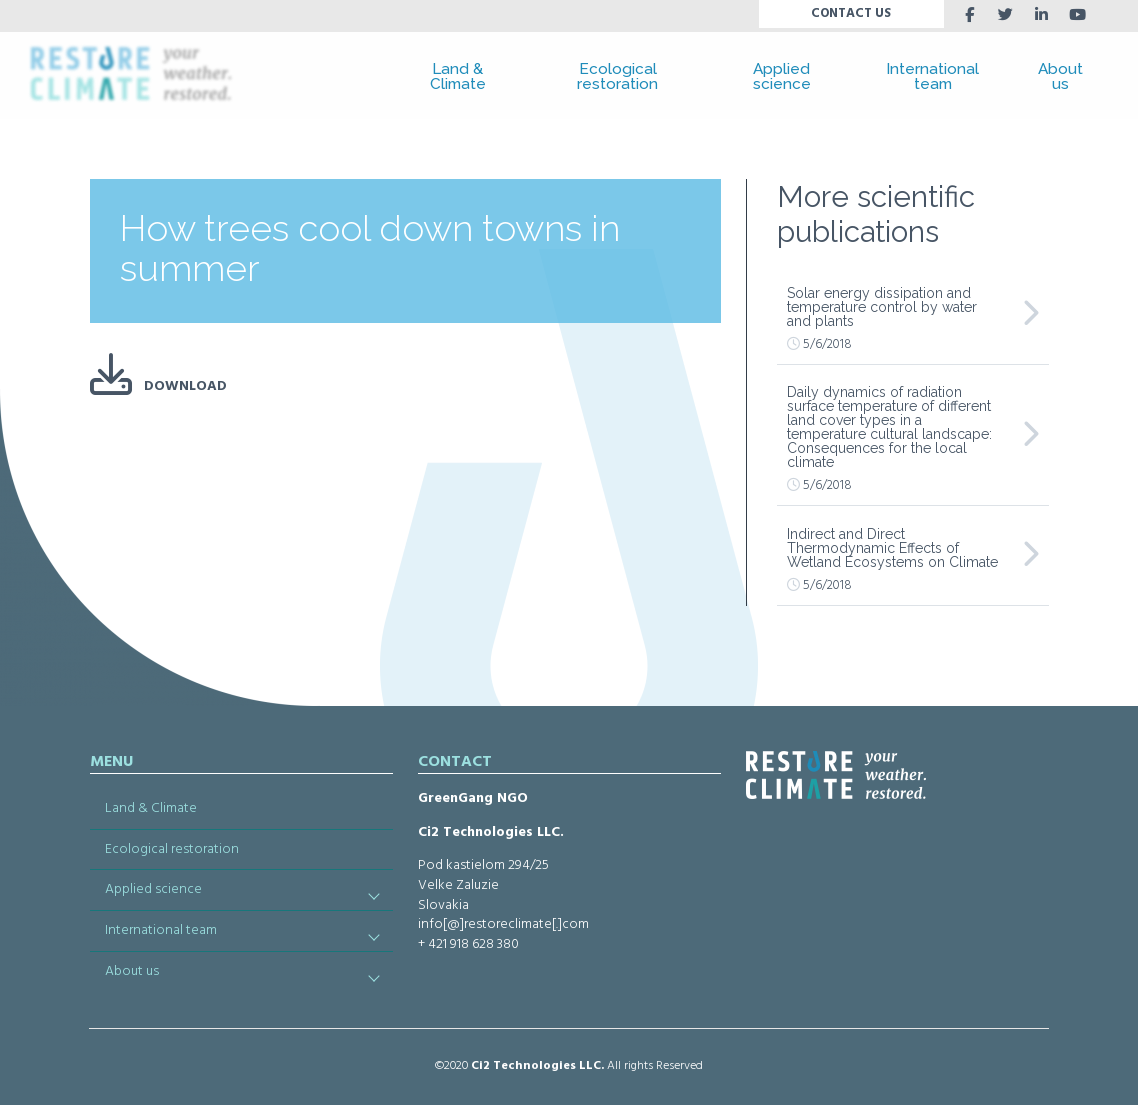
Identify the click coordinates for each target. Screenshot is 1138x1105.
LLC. (591, 1066)
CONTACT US (851, 13)
